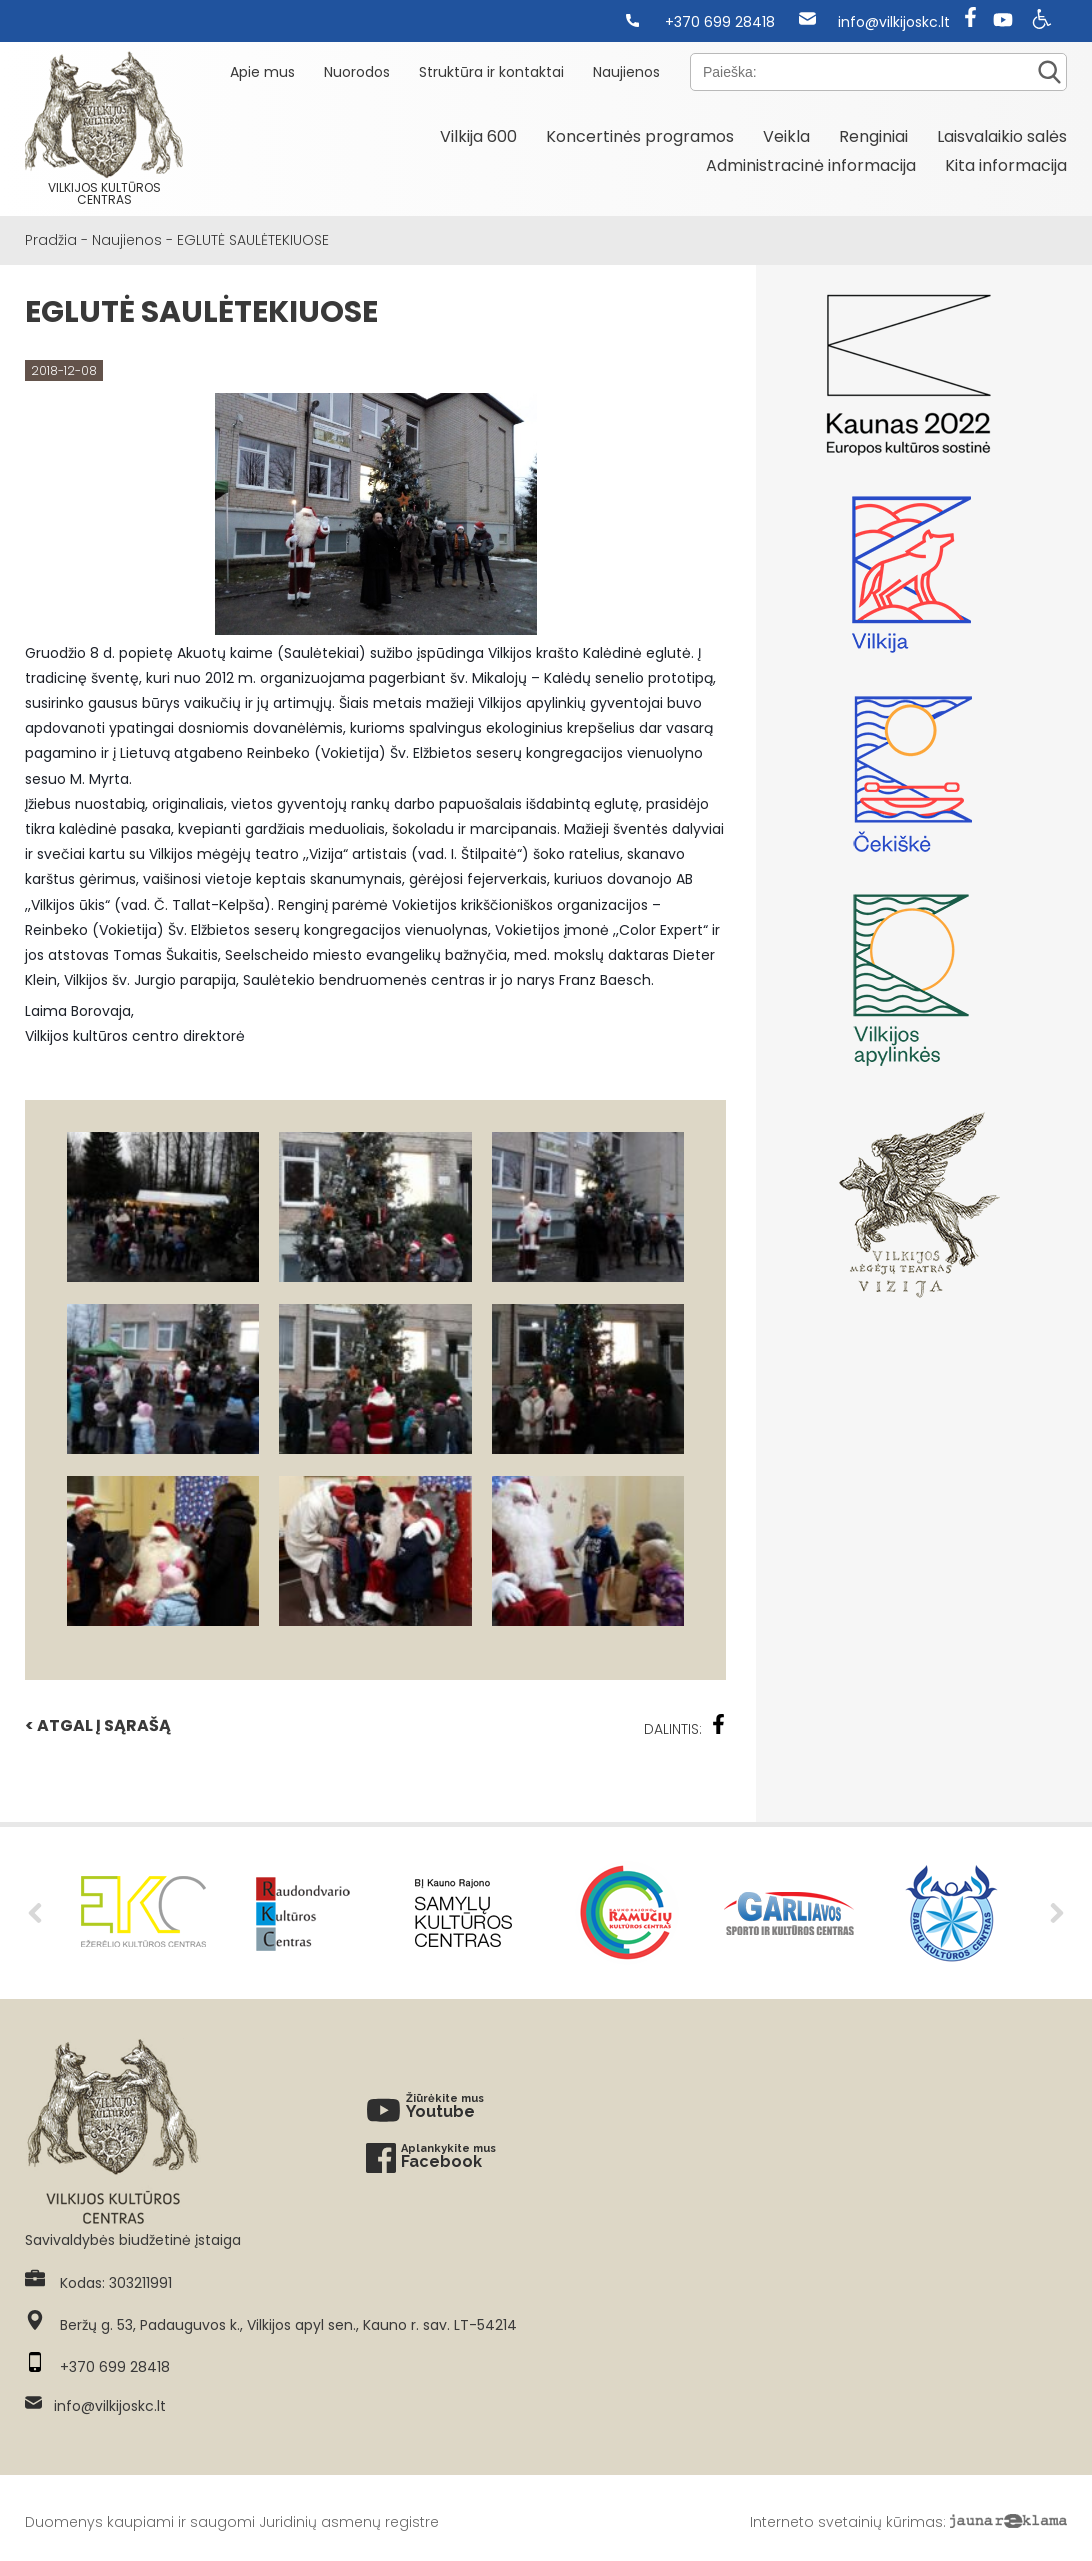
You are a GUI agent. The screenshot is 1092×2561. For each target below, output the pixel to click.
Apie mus (262, 72)
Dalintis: (685, 1726)
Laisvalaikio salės (1002, 136)
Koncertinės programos (640, 136)
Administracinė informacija (811, 165)
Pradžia (51, 240)
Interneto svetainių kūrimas (846, 2522)
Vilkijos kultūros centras (104, 129)
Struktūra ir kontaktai (491, 72)
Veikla (786, 136)
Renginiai (873, 136)
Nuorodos (357, 72)
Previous (35, 1913)
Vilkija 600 (478, 136)
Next (1057, 1913)
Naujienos (626, 72)
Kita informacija (1006, 165)
